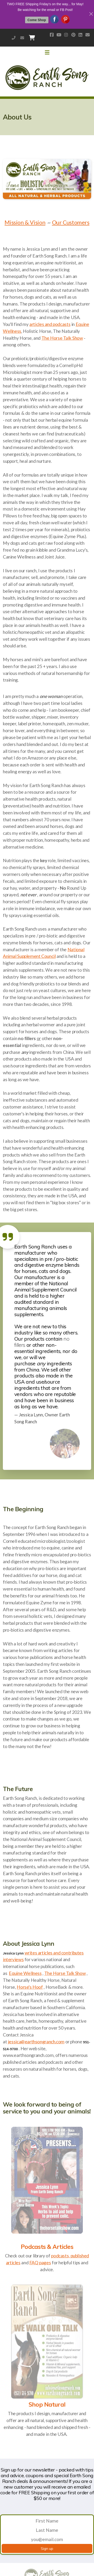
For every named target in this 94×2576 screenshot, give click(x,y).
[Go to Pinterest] (73, 35)
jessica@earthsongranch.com (36, 2041)
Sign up (47, 2548)
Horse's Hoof (30, 1987)
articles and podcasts (49, 324)
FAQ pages (40, 2262)
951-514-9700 (14, 38)
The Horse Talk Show (62, 338)
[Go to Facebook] (51, 35)
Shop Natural (47, 2404)
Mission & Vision (25, 222)
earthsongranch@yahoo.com (22, 38)
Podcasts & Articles (47, 2246)
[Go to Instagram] (66, 35)
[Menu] (47, 52)
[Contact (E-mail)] (87, 35)
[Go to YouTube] (59, 35)
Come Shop (36, 20)
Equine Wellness (25, 1973)
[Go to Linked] (80, 35)
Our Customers (70, 222)
